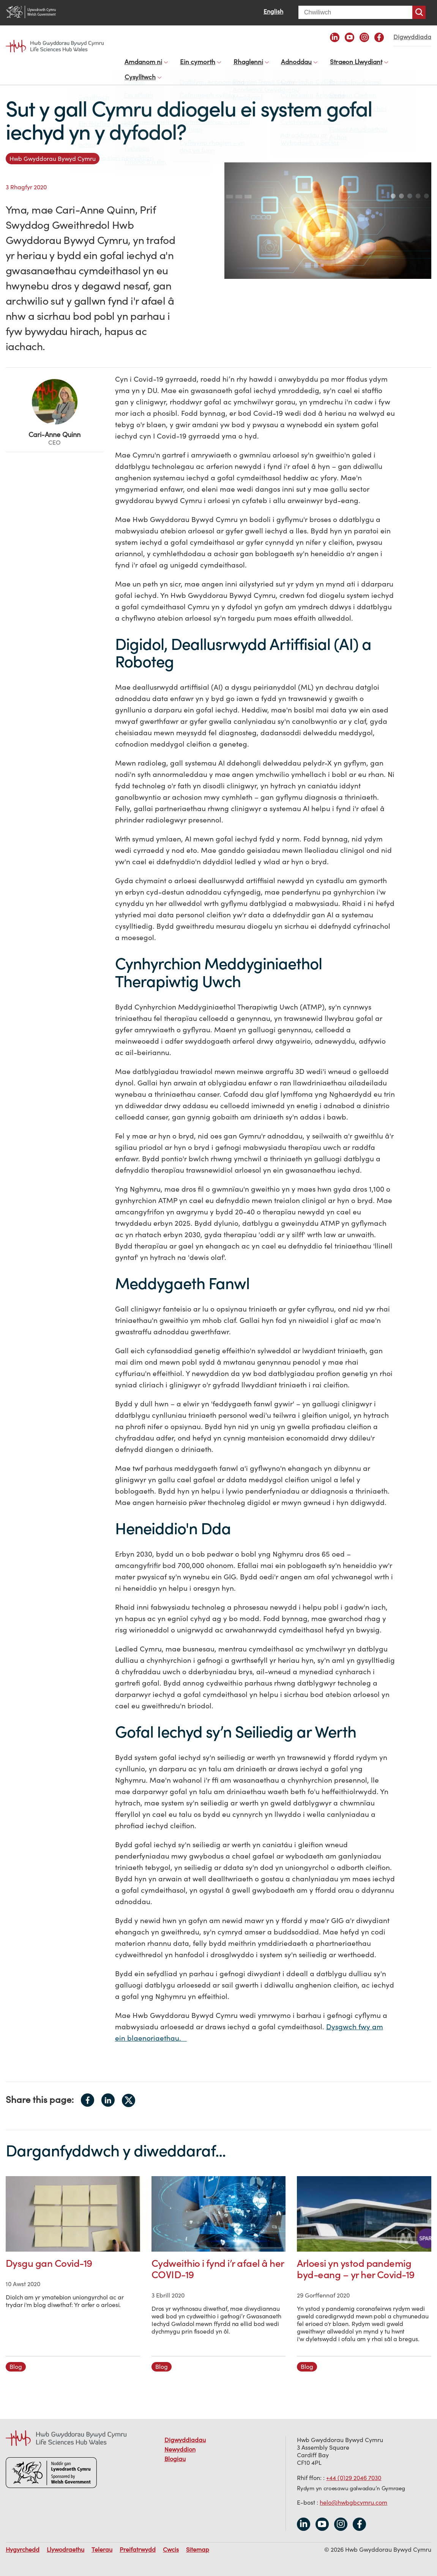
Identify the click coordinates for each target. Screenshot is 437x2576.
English (273, 11)
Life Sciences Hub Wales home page (55, 46)
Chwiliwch (419, 12)
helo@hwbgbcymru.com (353, 2495)
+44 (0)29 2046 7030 (353, 2470)
